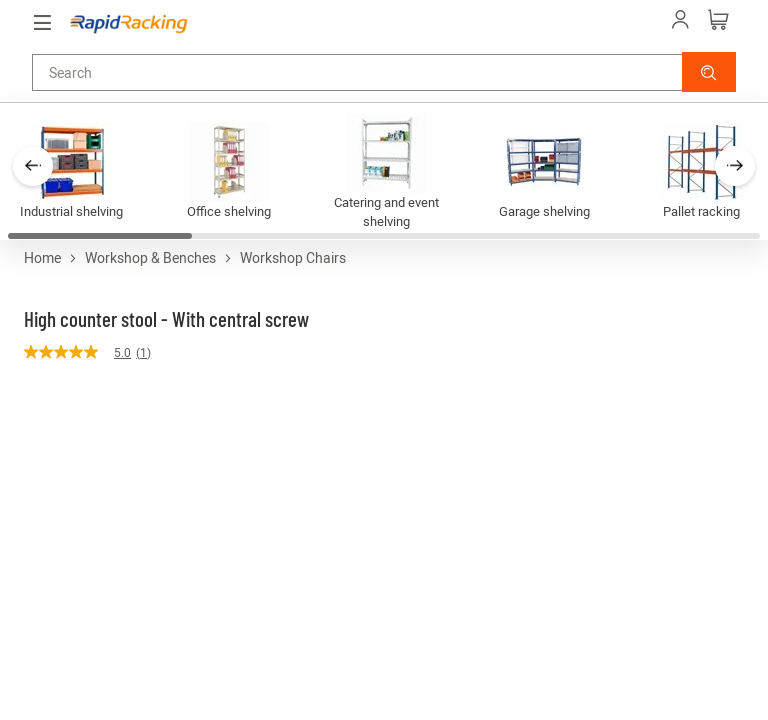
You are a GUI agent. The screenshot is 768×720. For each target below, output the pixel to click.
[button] (709, 72)
